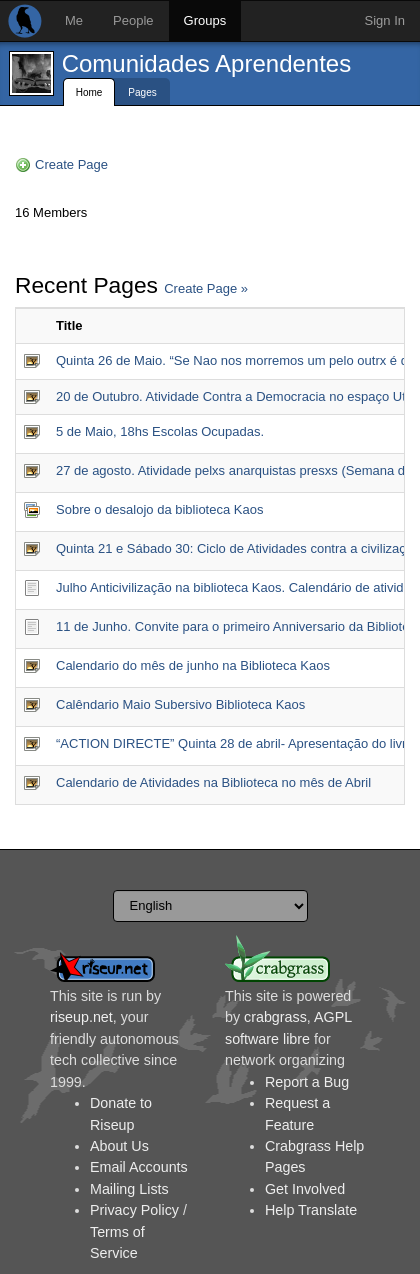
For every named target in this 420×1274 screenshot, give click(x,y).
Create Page (71, 164)
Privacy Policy (134, 1210)
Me (74, 20)
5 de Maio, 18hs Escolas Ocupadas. (160, 431)
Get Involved (305, 1189)
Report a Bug (307, 1082)
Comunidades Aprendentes (207, 63)
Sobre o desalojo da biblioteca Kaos (159, 509)
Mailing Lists (129, 1189)
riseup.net (81, 1017)
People (133, 20)
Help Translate (311, 1210)
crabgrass (275, 1017)
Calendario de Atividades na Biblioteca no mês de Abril (213, 782)
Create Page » (206, 288)
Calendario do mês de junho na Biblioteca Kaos (193, 665)
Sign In (385, 20)
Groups (205, 20)
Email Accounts (139, 1167)
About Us (119, 1146)
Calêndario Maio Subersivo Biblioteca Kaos (180, 704)
